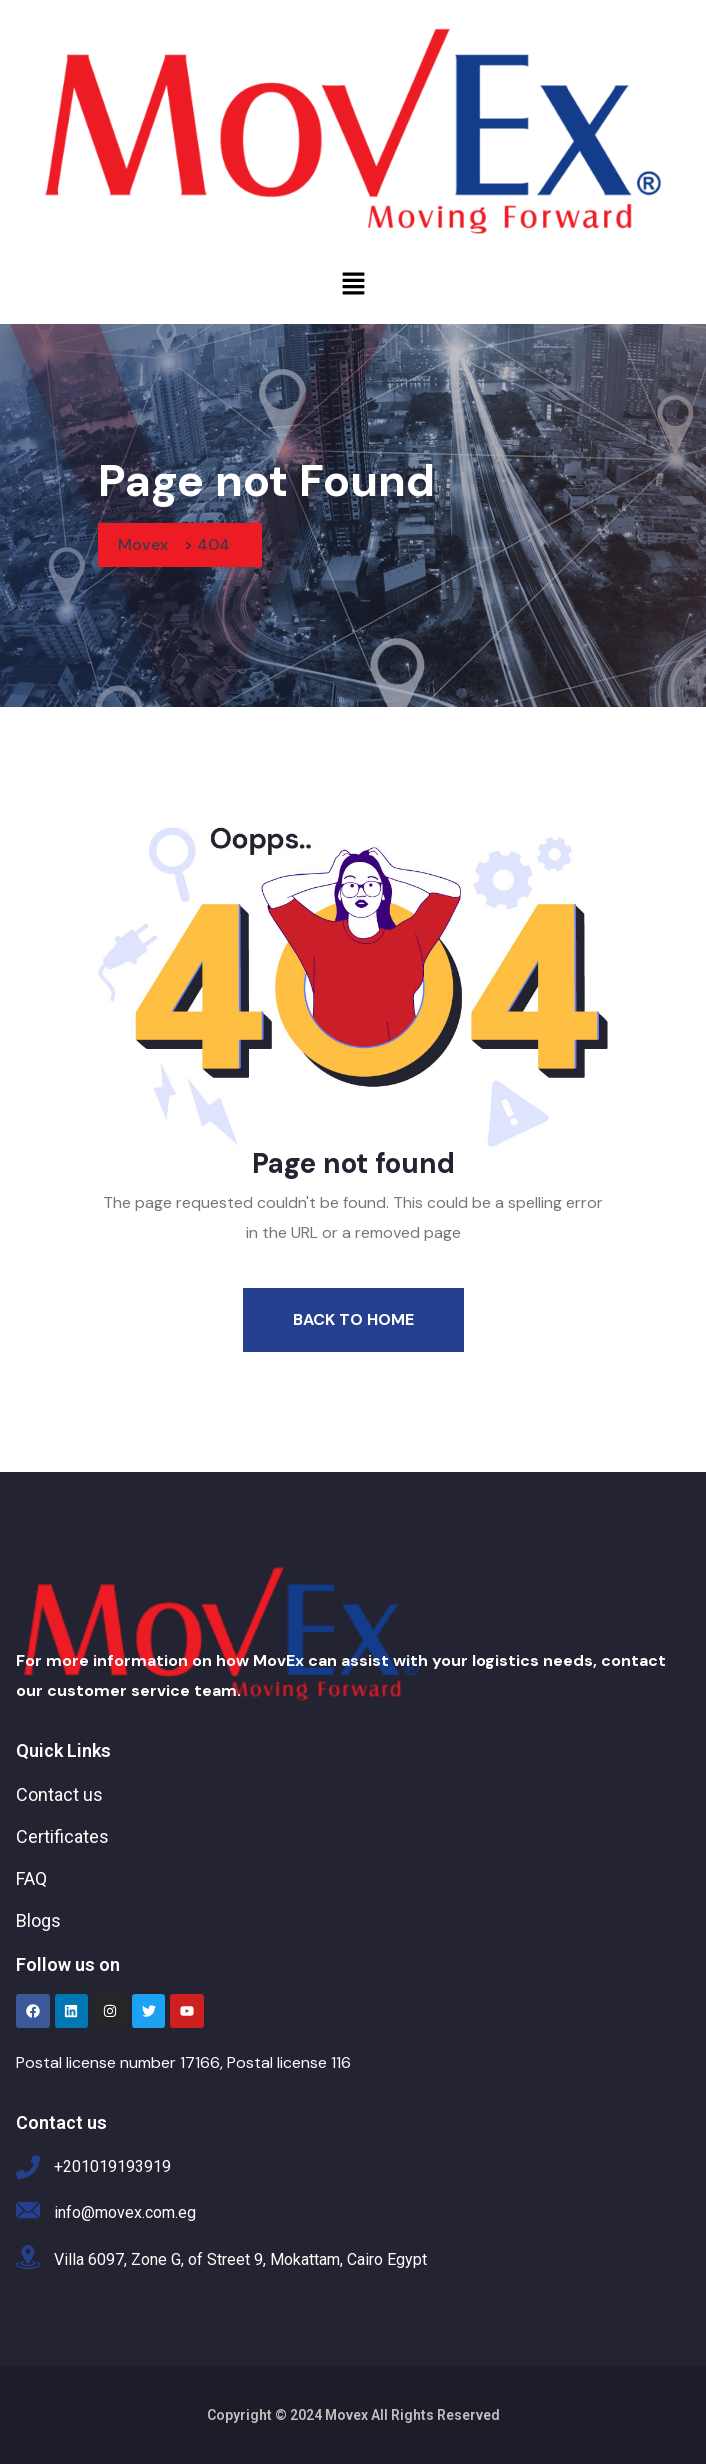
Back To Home (353, 1319)
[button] (353, 283)
